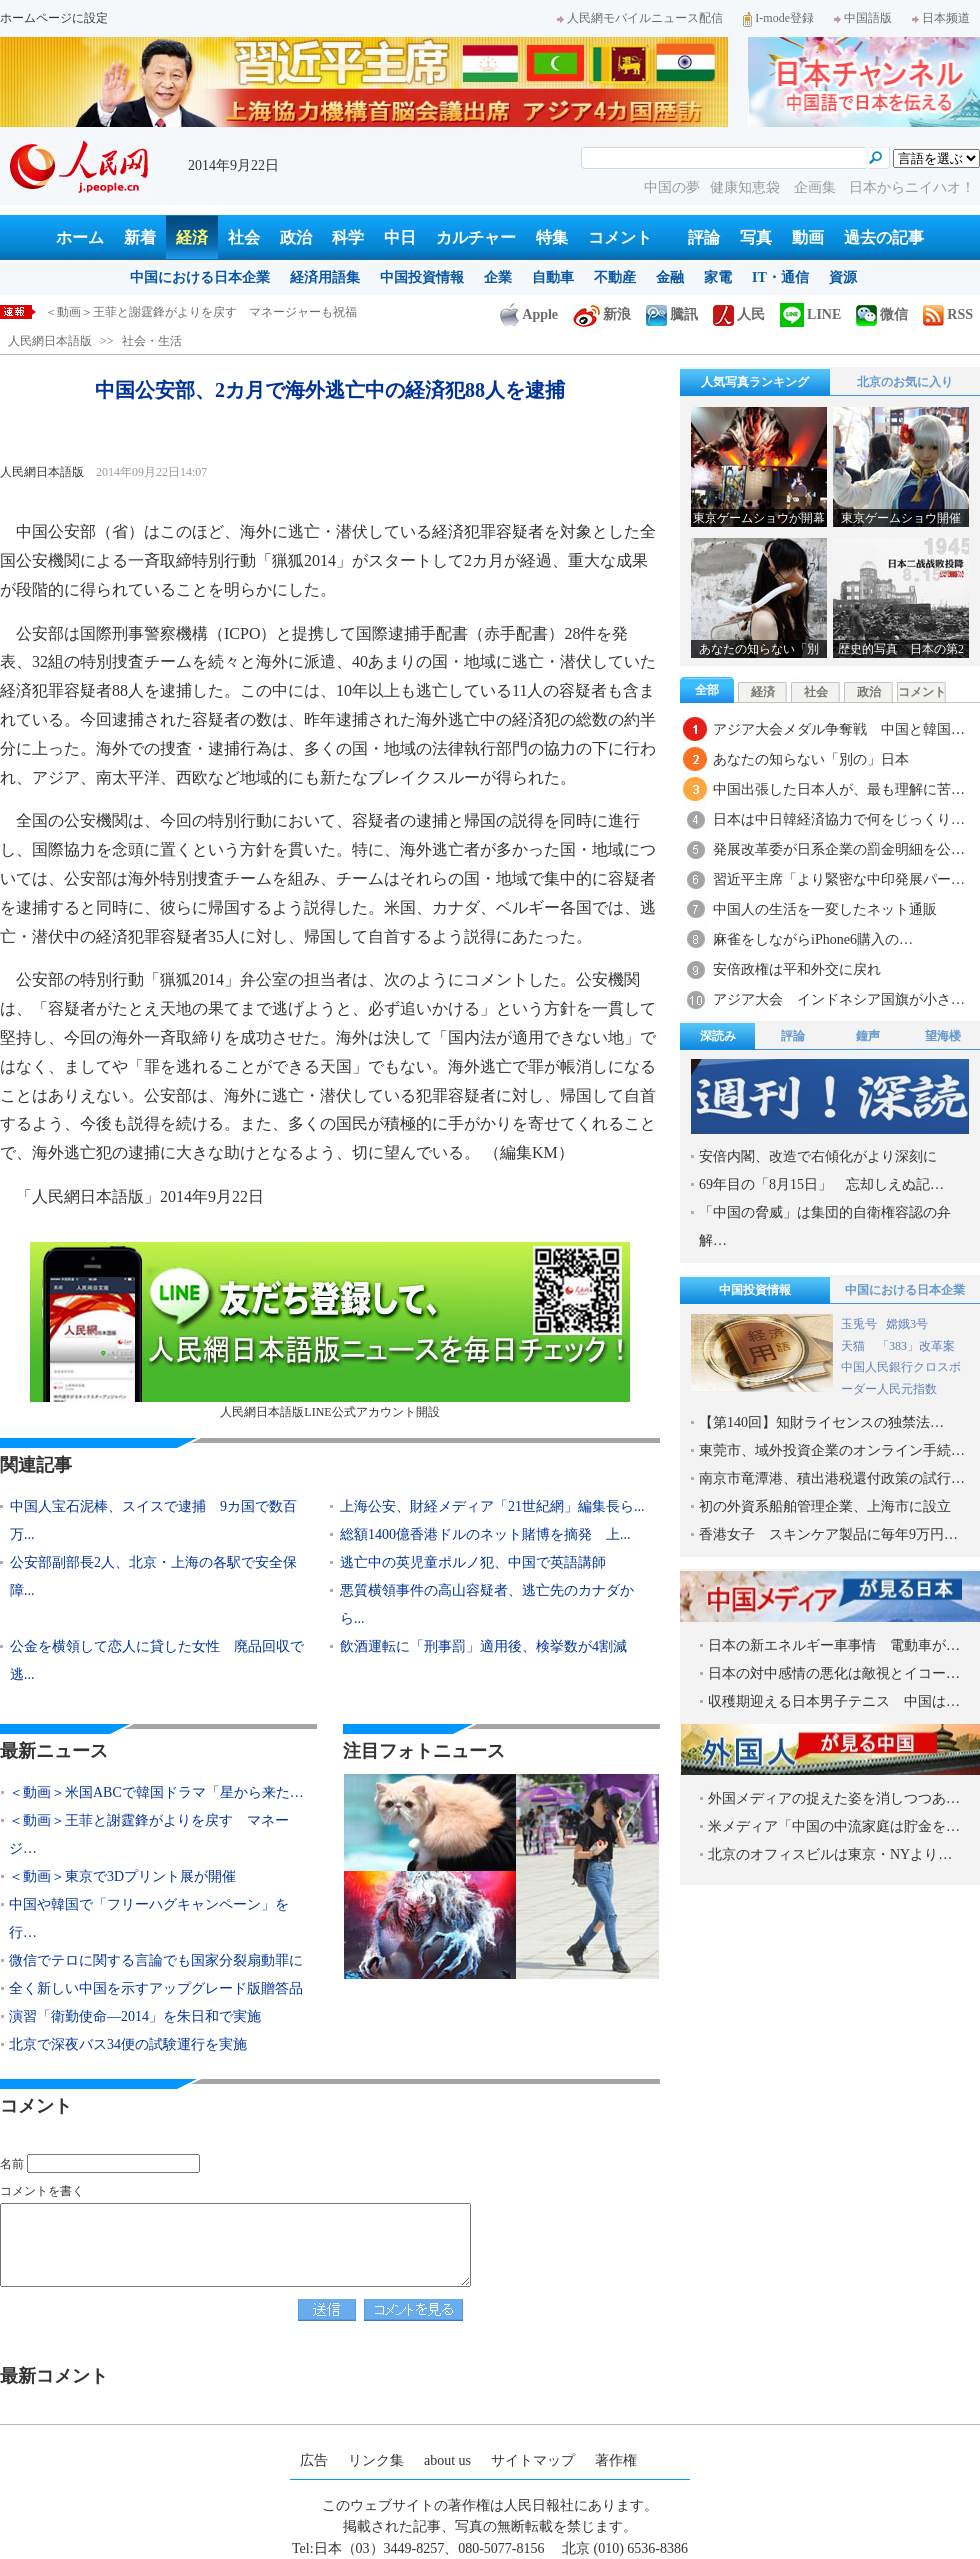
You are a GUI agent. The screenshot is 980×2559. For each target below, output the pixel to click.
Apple (529, 314)
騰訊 (672, 314)
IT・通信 (780, 277)
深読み (718, 1036)
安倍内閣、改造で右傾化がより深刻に (818, 1156)
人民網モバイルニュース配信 (640, 18)
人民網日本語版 (50, 341)
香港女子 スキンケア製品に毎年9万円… (828, 1534)
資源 (843, 277)
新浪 (602, 314)
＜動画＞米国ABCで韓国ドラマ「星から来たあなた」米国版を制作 (225, 312)
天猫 (854, 1346)
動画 (808, 237)
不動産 (615, 277)
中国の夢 (672, 187)
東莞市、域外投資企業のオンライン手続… (832, 1450)
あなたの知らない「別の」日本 (811, 759)
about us (447, 2460)
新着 (140, 237)
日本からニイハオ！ (912, 187)
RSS (948, 314)
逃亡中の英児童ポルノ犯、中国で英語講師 (473, 1562)
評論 (704, 237)
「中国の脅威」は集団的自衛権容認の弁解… (825, 1226)
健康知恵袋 (747, 187)
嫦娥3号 (907, 1324)
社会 (244, 237)
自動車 (553, 277)
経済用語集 (325, 277)
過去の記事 (884, 237)
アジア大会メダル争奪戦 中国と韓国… (839, 729)
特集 (552, 237)
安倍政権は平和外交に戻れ (797, 969)
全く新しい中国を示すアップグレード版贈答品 (156, 1988)
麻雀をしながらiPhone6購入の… (813, 939)
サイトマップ (533, 2460)
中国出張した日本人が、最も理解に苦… (839, 789)
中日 (400, 237)
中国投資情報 (422, 277)
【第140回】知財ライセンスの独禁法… (821, 1422)
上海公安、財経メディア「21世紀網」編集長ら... (492, 1506)
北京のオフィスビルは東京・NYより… (830, 1854)
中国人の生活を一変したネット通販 (825, 909)
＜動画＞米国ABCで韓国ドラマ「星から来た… (156, 1792)
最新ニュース (54, 1751)
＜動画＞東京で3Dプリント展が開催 (122, 1876)
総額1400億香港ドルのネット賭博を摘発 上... (485, 1534)
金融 (670, 277)
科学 (348, 237)
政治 (296, 237)
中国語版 (863, 18)
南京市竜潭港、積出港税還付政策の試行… (832, 1478)
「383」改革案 (916, 1346)
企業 (498, 277)
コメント (620, 237)
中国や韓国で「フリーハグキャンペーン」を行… (149, 1918)
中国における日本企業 (200, 277)
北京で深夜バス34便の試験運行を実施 (128, 2044)
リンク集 (376, 2460)
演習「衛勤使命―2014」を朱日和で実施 (135, 2016)
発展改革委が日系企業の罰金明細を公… (839, 849)
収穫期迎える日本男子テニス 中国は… (834, 1701)
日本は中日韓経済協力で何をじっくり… (839, 819)
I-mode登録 (778, 18)
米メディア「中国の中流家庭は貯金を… (834, 1826)
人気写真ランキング (755, 382)
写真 (756, 237)
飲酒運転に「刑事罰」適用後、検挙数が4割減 (483, 1646)
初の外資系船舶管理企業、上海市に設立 (825, 1506)
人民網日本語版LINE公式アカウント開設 (330, 1330)
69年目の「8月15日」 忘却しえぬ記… (821, 1184)
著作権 (616, 2460)
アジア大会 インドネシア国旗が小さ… (839, 999)
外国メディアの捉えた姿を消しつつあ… (834, 1798)
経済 (192, 237)
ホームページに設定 (54, 18)
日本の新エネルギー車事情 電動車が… (834, 1645)
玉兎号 (859, 1324)
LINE (810, 314)
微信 (882, 314)
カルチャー (476, 237)
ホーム (80, 237)
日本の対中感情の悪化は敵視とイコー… (834, 1673)
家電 (718, 277)
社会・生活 (152, 341)
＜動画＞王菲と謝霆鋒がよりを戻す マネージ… (149, 1834)
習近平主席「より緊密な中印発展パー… (839, 879)
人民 (739, 314)
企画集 (817, 187)
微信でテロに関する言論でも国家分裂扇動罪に (156, 1960)
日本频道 (941, 18)
